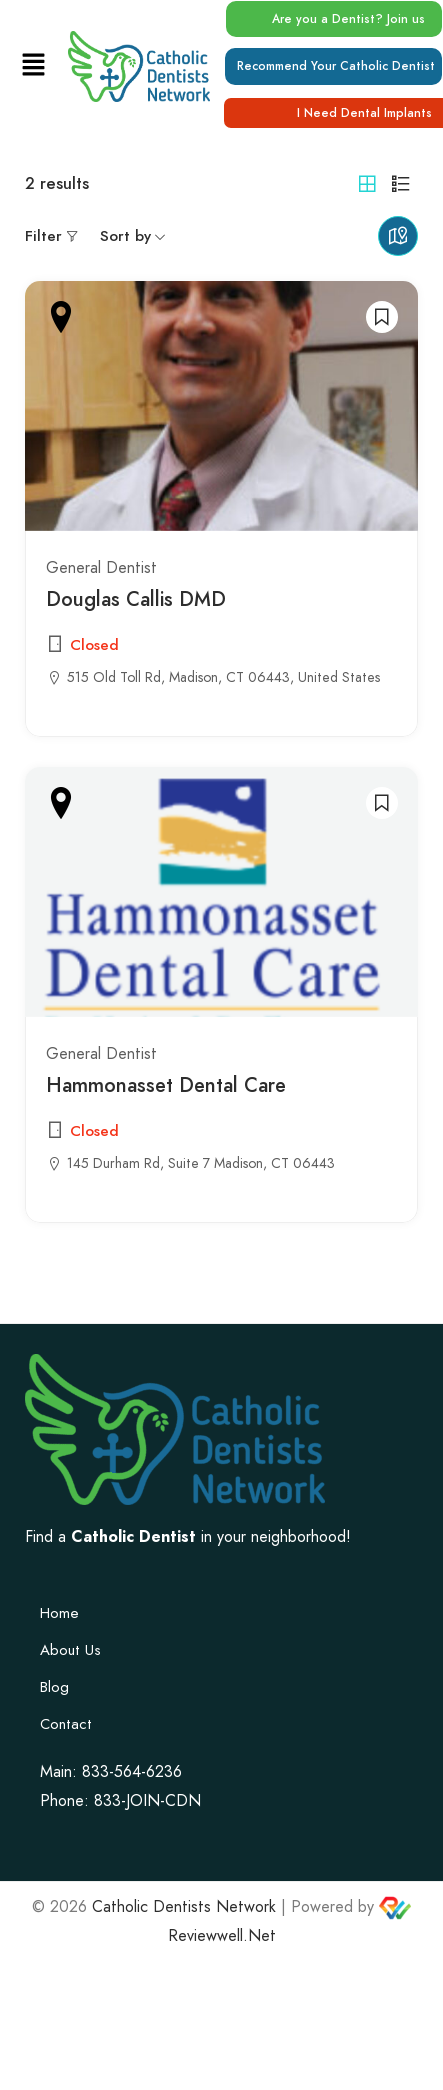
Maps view (398, 236)
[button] (33, 65)
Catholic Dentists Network (184, 1906)
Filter (43, 236)
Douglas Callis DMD (136, 599)
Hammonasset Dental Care (166, 1085)
